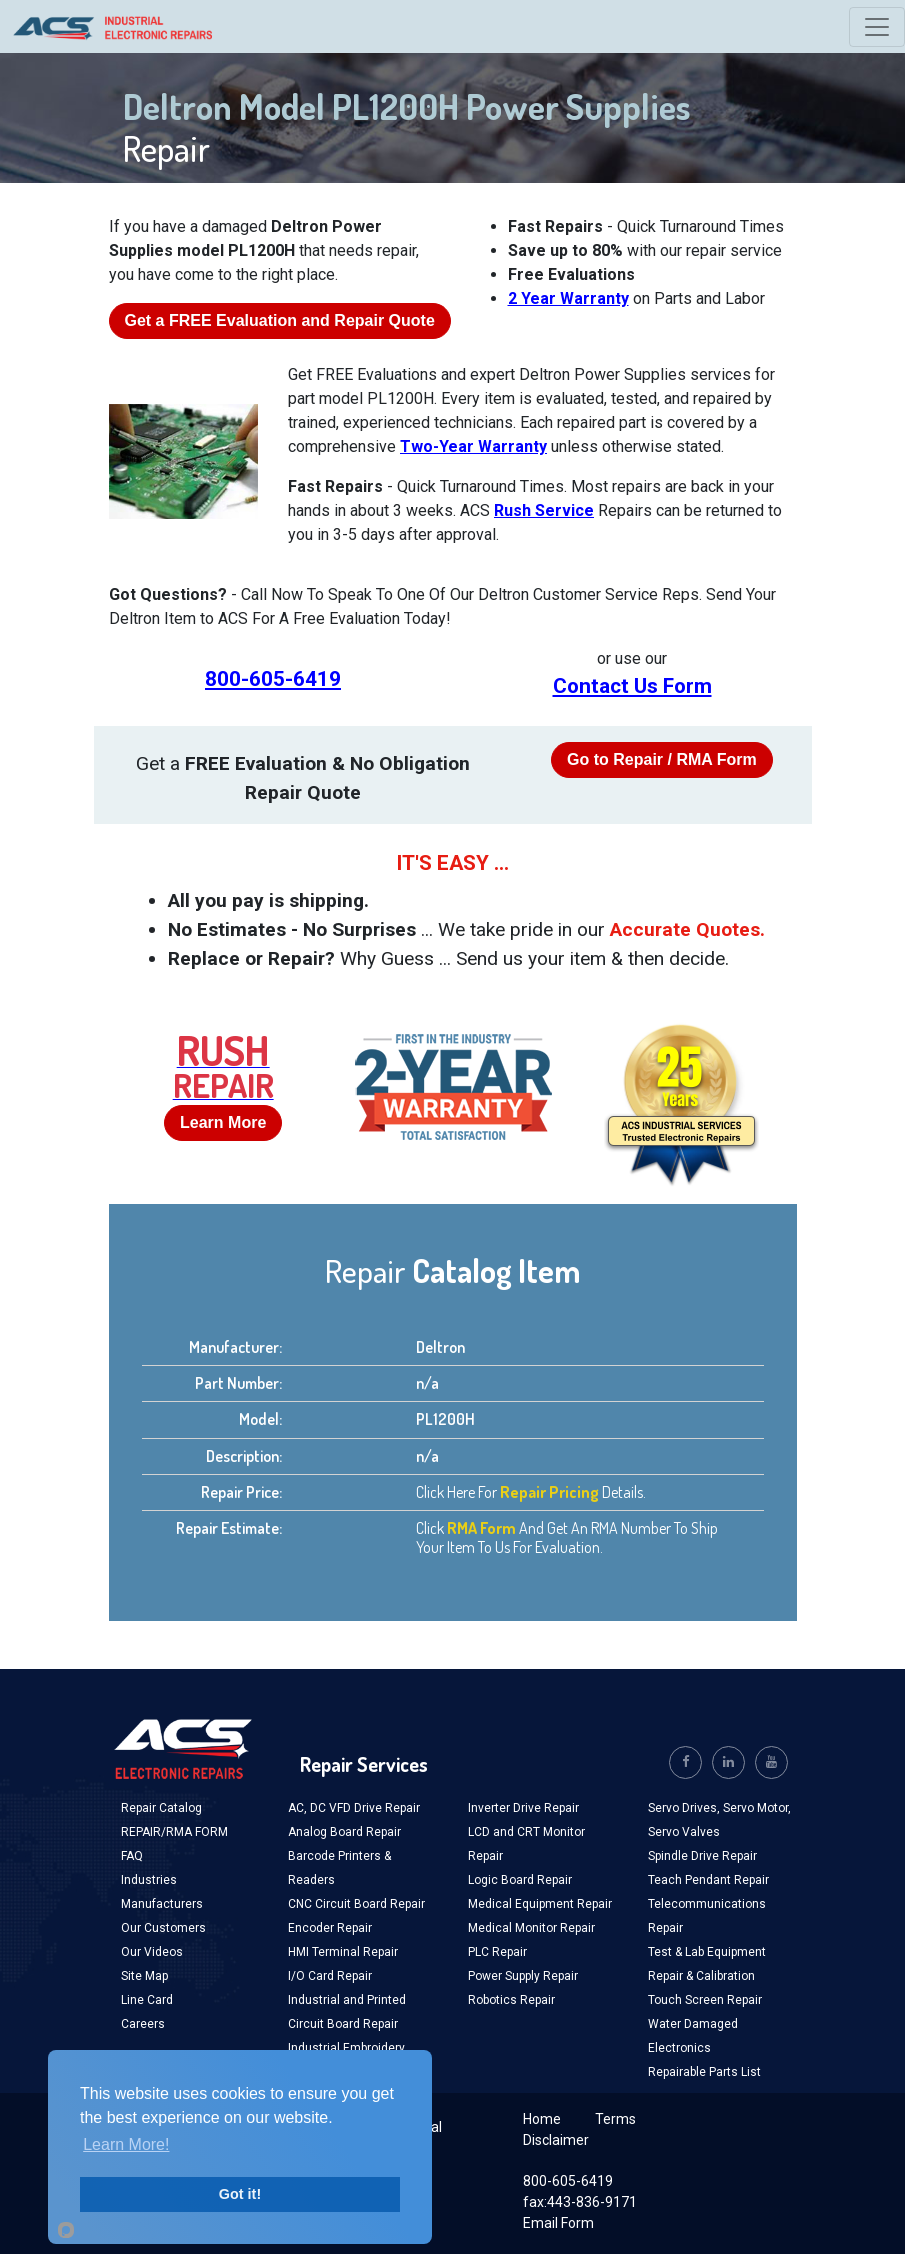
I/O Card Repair (330, 1976)
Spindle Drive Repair (702, 1856)
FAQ (132, 1856)
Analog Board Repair (344, 1832)
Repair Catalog (161, 1808)
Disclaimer (556, 2140)
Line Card (147, 2000)
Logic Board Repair (520, 1880)
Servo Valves (684, 1832)
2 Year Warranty (568, 298)
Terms (615, 2119)
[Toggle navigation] (877, 27)
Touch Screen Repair (705, 2000)
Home (542, 2119)
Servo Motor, (757, 1808)
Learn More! (126, 2144)
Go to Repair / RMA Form (662, 759)
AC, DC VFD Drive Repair (354, 1808)
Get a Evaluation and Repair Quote (280, 320)
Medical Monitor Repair (531, 1928)
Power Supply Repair (523, 1976)
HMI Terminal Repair (343, 1952)
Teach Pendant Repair (708, 1880)
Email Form (558, 2223)
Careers (143, 2024)
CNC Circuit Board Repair (356, 1904)
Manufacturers (162, 1904)
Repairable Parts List (704, 2072)
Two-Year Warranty (473, 446)
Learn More (223, 1122)
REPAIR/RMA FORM (174, 1832)
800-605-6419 (273, 679)
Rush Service (544, 510)
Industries (149, 1880)
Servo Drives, (685, 1808)
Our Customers (163, 1928)
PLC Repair (497, 1952)
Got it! (240, 2194)
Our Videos (152, 1952)
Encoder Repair (330, 1928)
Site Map (144, 1976)
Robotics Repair (511, 2000)
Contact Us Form (632, 686)
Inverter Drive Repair (523, 1808)
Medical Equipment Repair (540, 1904)
